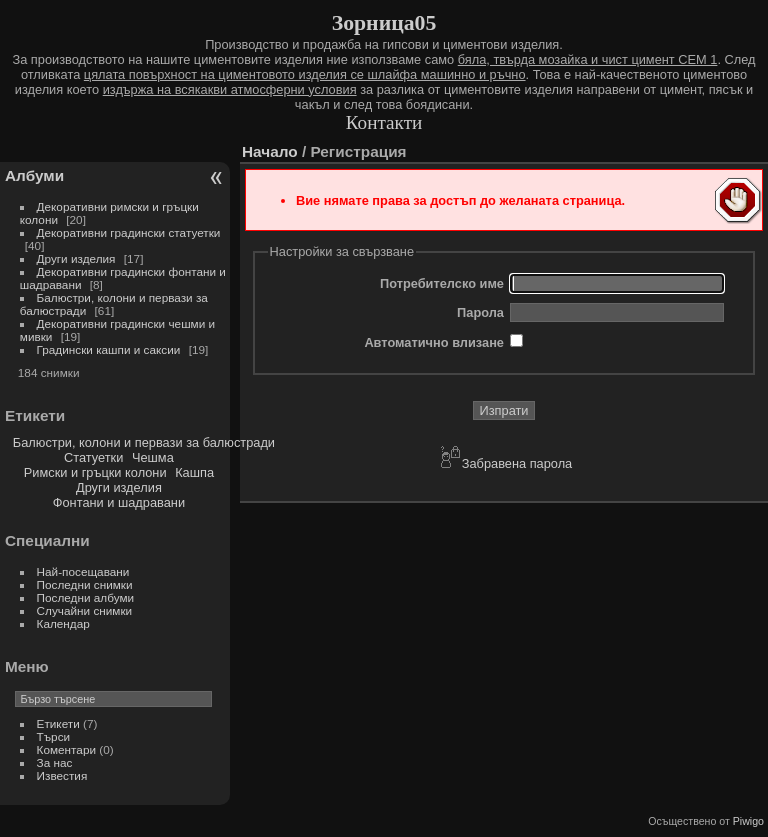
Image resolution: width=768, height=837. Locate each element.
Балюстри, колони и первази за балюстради (144, 442)
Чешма (153, 457)
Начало (270, 151)
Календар (63, 623)
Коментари (66, 749)
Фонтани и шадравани (119, 502)
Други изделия (76, 258)
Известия (62, 775)
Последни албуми (86, 597)
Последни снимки (85, 584)
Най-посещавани (83, 571)
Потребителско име (442, 283)
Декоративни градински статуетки (129, 232)
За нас (55, 762)
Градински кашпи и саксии (109, 349)
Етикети (58, 723)
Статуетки (93, 457)
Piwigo (748, 821)
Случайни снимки (85, 610)
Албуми (34, 175)
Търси (54, 736)
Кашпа (194, 472)
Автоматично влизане (434, 342)
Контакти (384, 122)
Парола (480, 312)
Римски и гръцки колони (95, 472)
